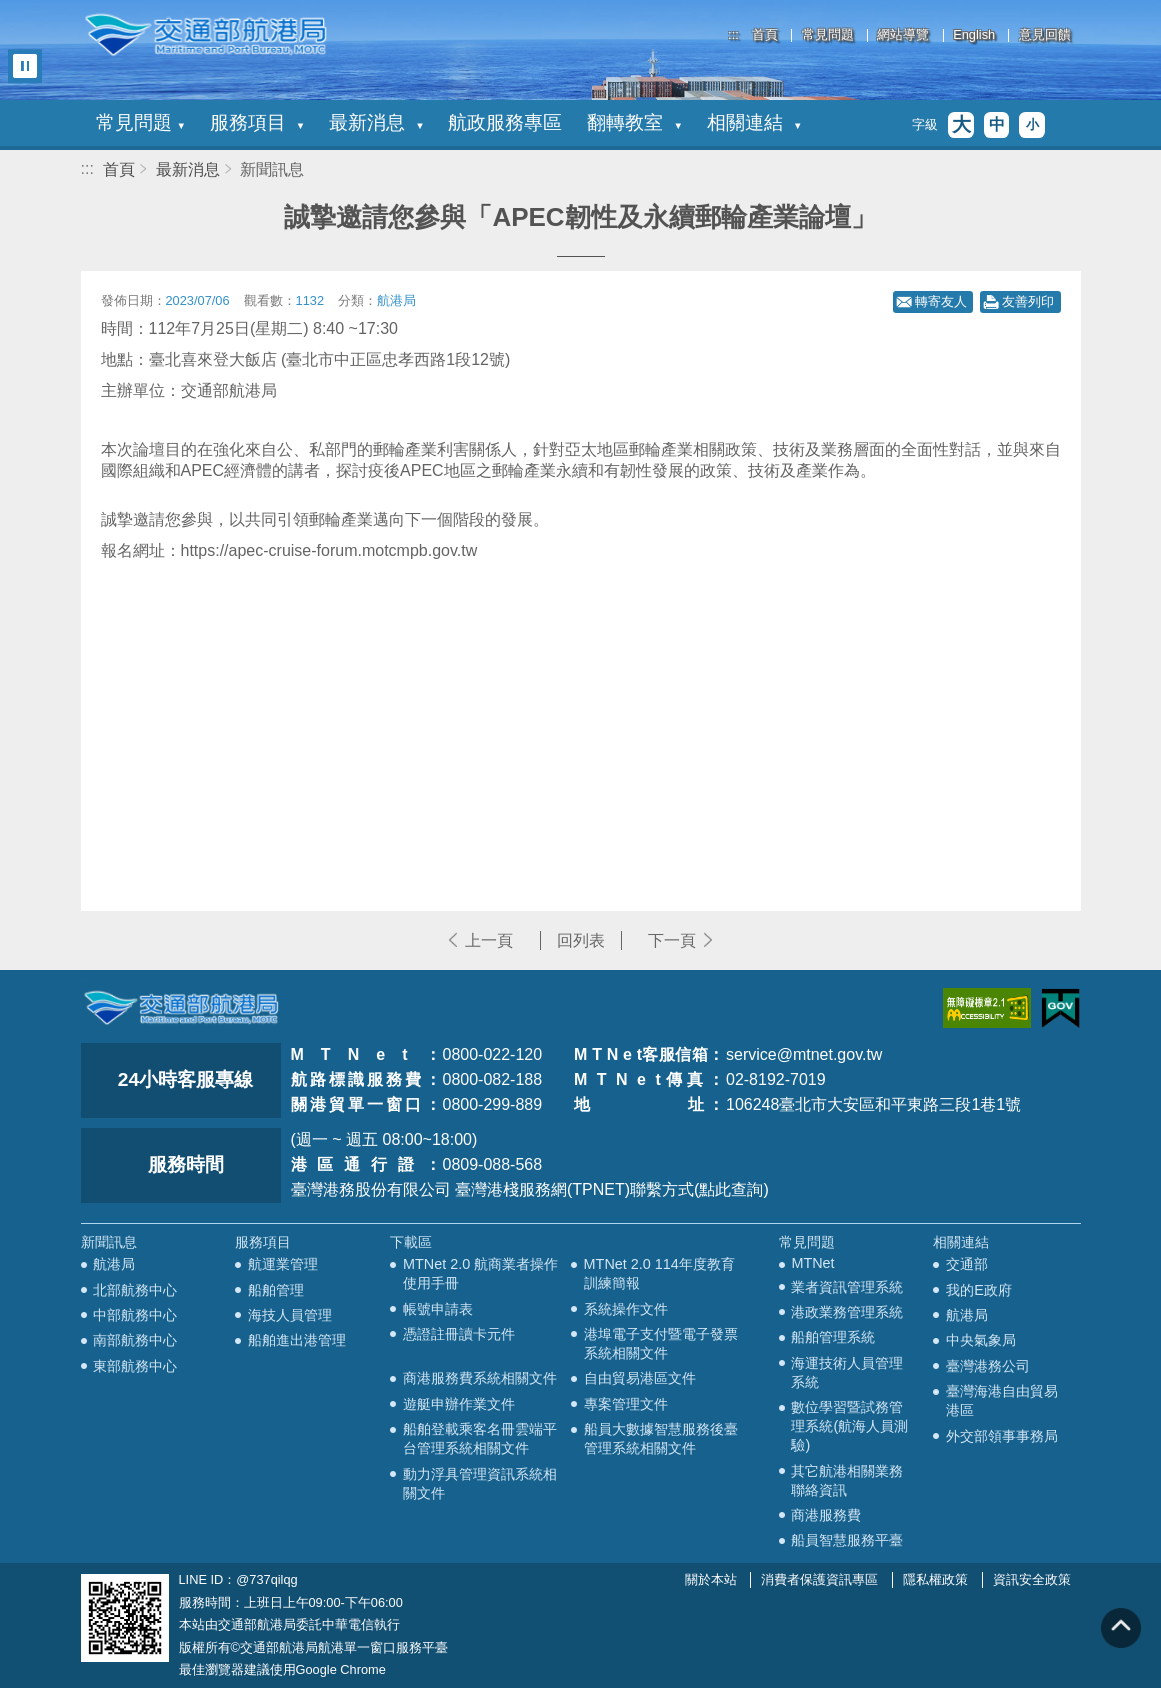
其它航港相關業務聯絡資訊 (847, 1480)
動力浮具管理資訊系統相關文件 (480, 1483)
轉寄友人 (941, 301)
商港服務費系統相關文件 (480, 1378)
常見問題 (828, 35)
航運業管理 (283, 1264)
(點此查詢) (731, 1189)
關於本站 (711, 1579)
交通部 (967, 1264)
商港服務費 (826, 1515)
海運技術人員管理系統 (847, 1372)
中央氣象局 (981, 1340)
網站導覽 (903, 35)
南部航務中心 (135, 1340)
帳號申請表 (438, 1309)
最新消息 (376, 122)
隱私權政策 (935, 1579)
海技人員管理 (290, 1315)
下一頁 (672, 940)
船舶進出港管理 (297, 1340)
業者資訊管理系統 (847, 1287)
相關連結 (754, 122)
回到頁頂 (1121, 1628)
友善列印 (1028, 301)
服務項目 (257, 122)
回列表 (581, 940)
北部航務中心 (135, 1290)
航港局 (114, 1264)
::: (733, 34)
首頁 (765, 35)
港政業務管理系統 (847, 1312)
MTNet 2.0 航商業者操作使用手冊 (480, 1273)
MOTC (181, 1008)
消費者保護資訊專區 (819, 1579)
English (974, 35)
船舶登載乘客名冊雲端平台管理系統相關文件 (480, 1438)
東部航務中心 (135, 1366)
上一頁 (489, 940)
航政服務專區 (505, 122)
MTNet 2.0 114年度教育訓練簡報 (659, 1273)
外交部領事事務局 (1002, 1436)
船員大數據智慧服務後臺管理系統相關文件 (661, 1438)
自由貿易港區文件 (640, 1378)
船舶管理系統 (833, 1337)
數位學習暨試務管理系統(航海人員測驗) (849, 1426)
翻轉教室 (634, 122)
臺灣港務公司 (988, 1366)
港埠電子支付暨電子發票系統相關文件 (661, 1343)
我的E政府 (979, 1290)
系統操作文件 (626, 1309)
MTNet (812, 1263)
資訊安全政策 (1032, 1579)
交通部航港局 (206, 35)
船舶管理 (276, 1290)
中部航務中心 (135, 1315)
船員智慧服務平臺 (847, 1540)
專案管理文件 (626, 1404)
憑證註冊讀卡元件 (459, 1334)
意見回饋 (1045, 35)
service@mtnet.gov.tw (804, 1054)
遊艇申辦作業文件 (459, 1404)
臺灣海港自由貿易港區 (1002, 1400)
